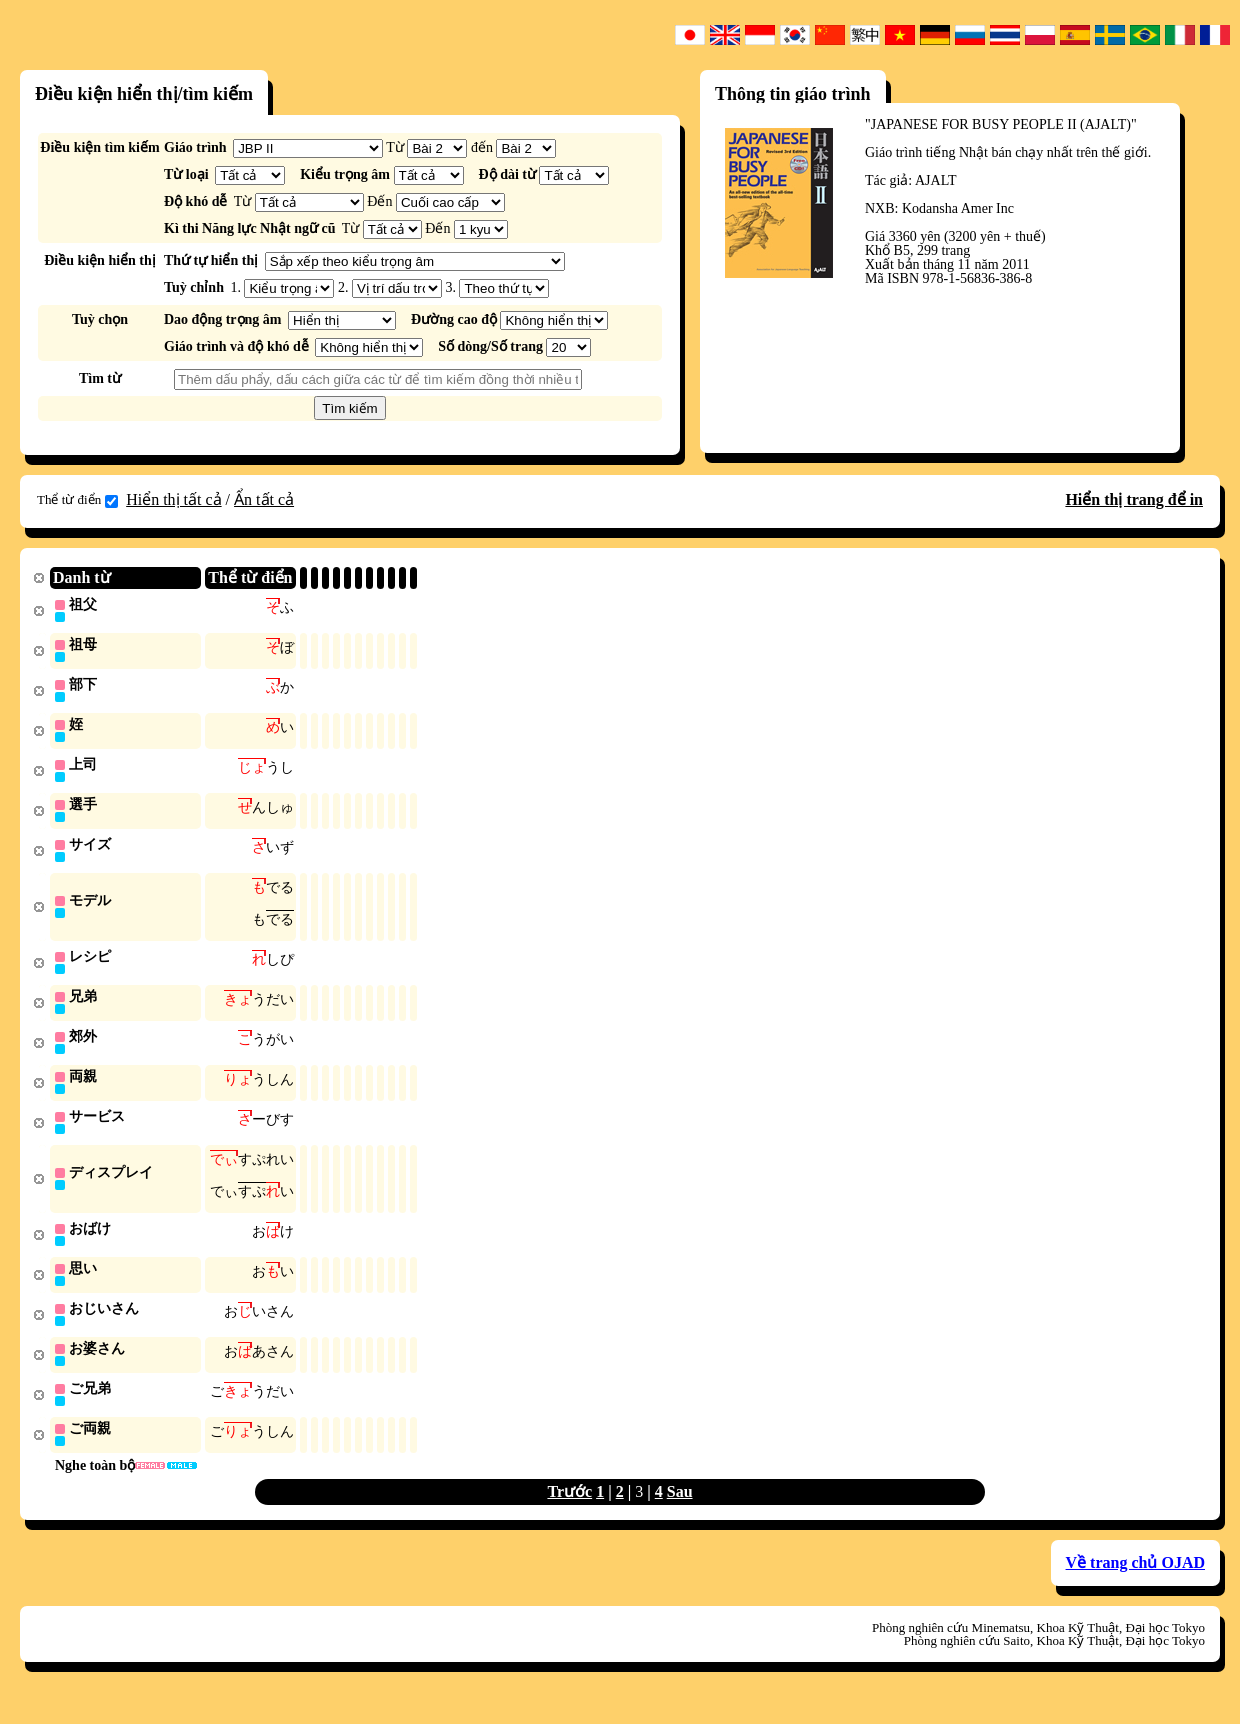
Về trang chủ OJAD (1135, 1584)
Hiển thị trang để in (1134, 499)
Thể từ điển (77, 500)
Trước (569, 1513)
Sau (680, 1513)
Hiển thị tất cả (173, 499)
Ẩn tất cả (264, 499)
